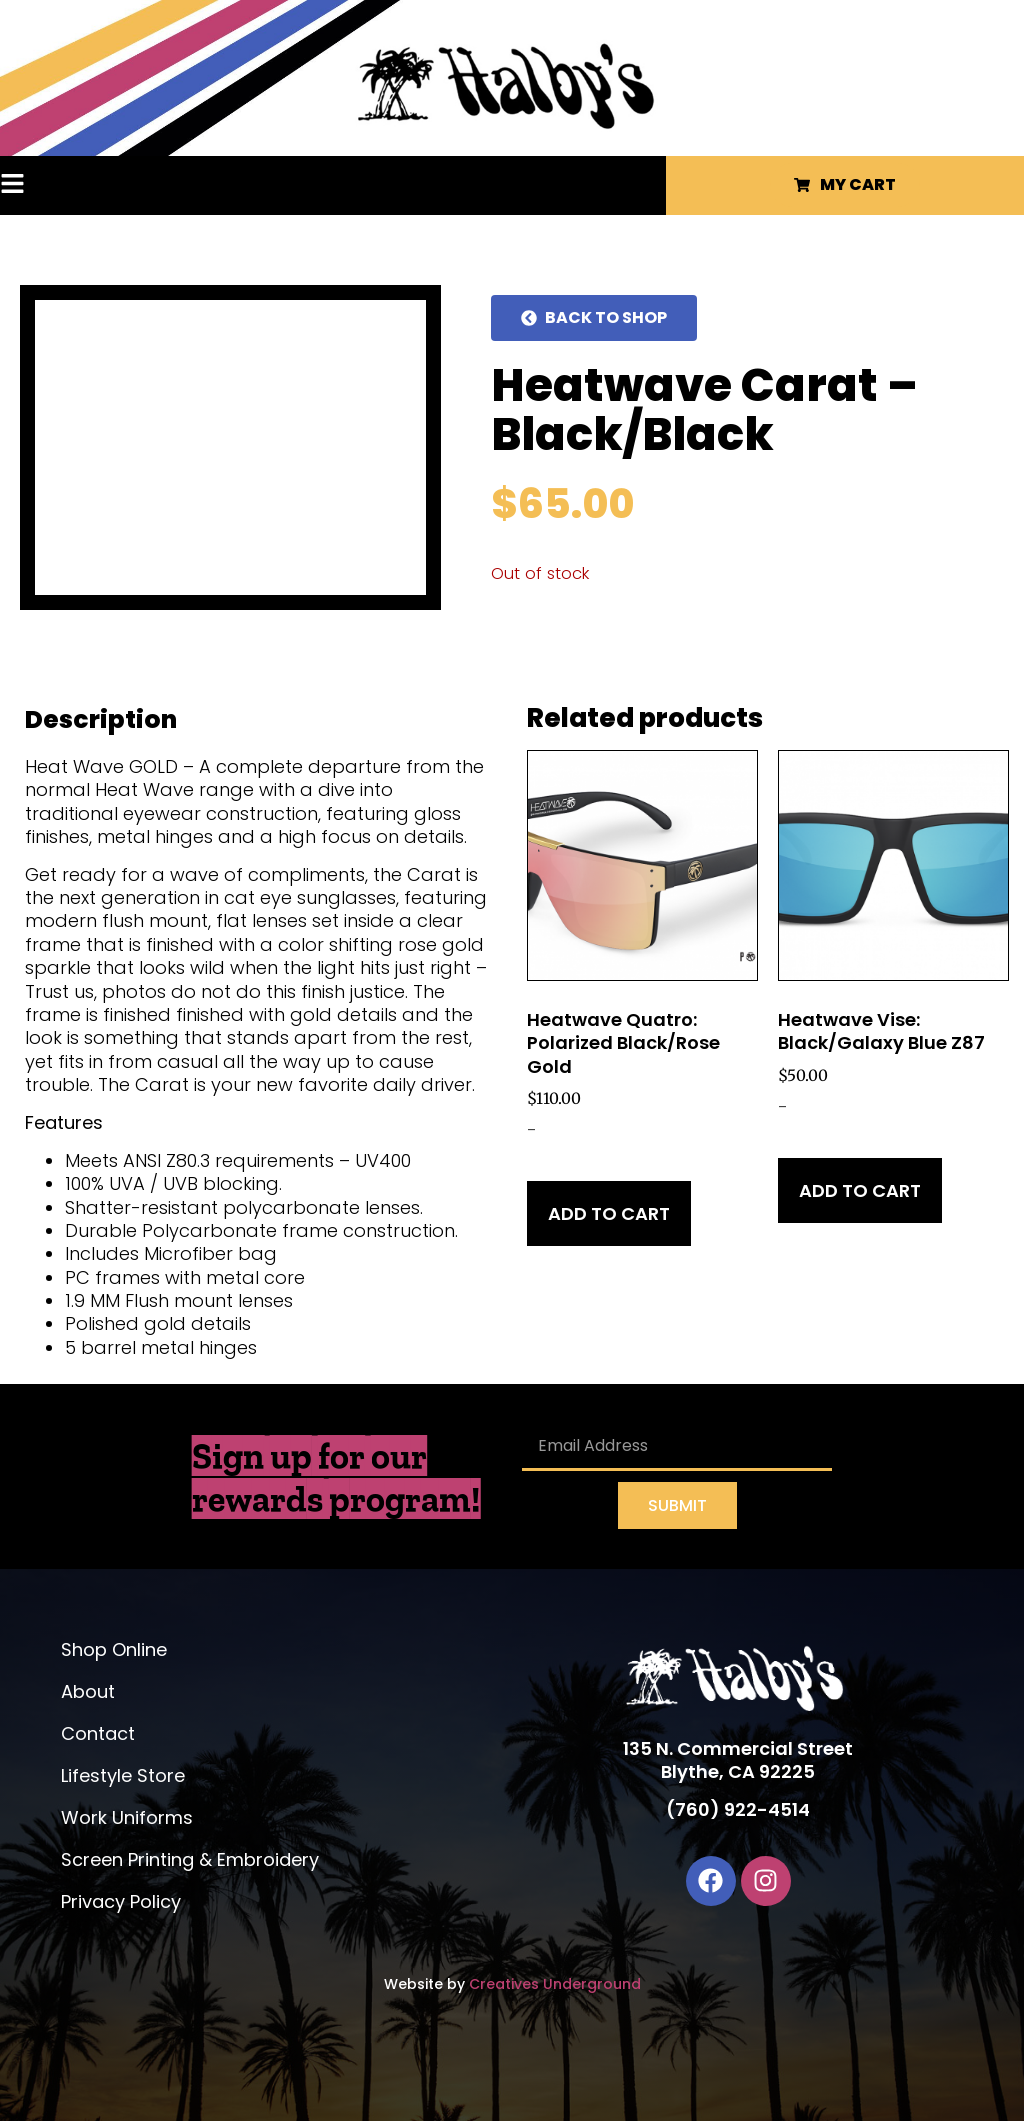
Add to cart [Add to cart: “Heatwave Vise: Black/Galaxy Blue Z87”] (860, 1190)
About (88, 1691)
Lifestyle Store (123, 1775)
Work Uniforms (127, 1817)
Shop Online (114, 1649)
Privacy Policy (121, 1901)
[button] (51, 185)
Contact (98, 1733)
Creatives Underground (555, 1984)
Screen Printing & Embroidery (190, 1859)
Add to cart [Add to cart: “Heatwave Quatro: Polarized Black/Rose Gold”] (609, 1213)
